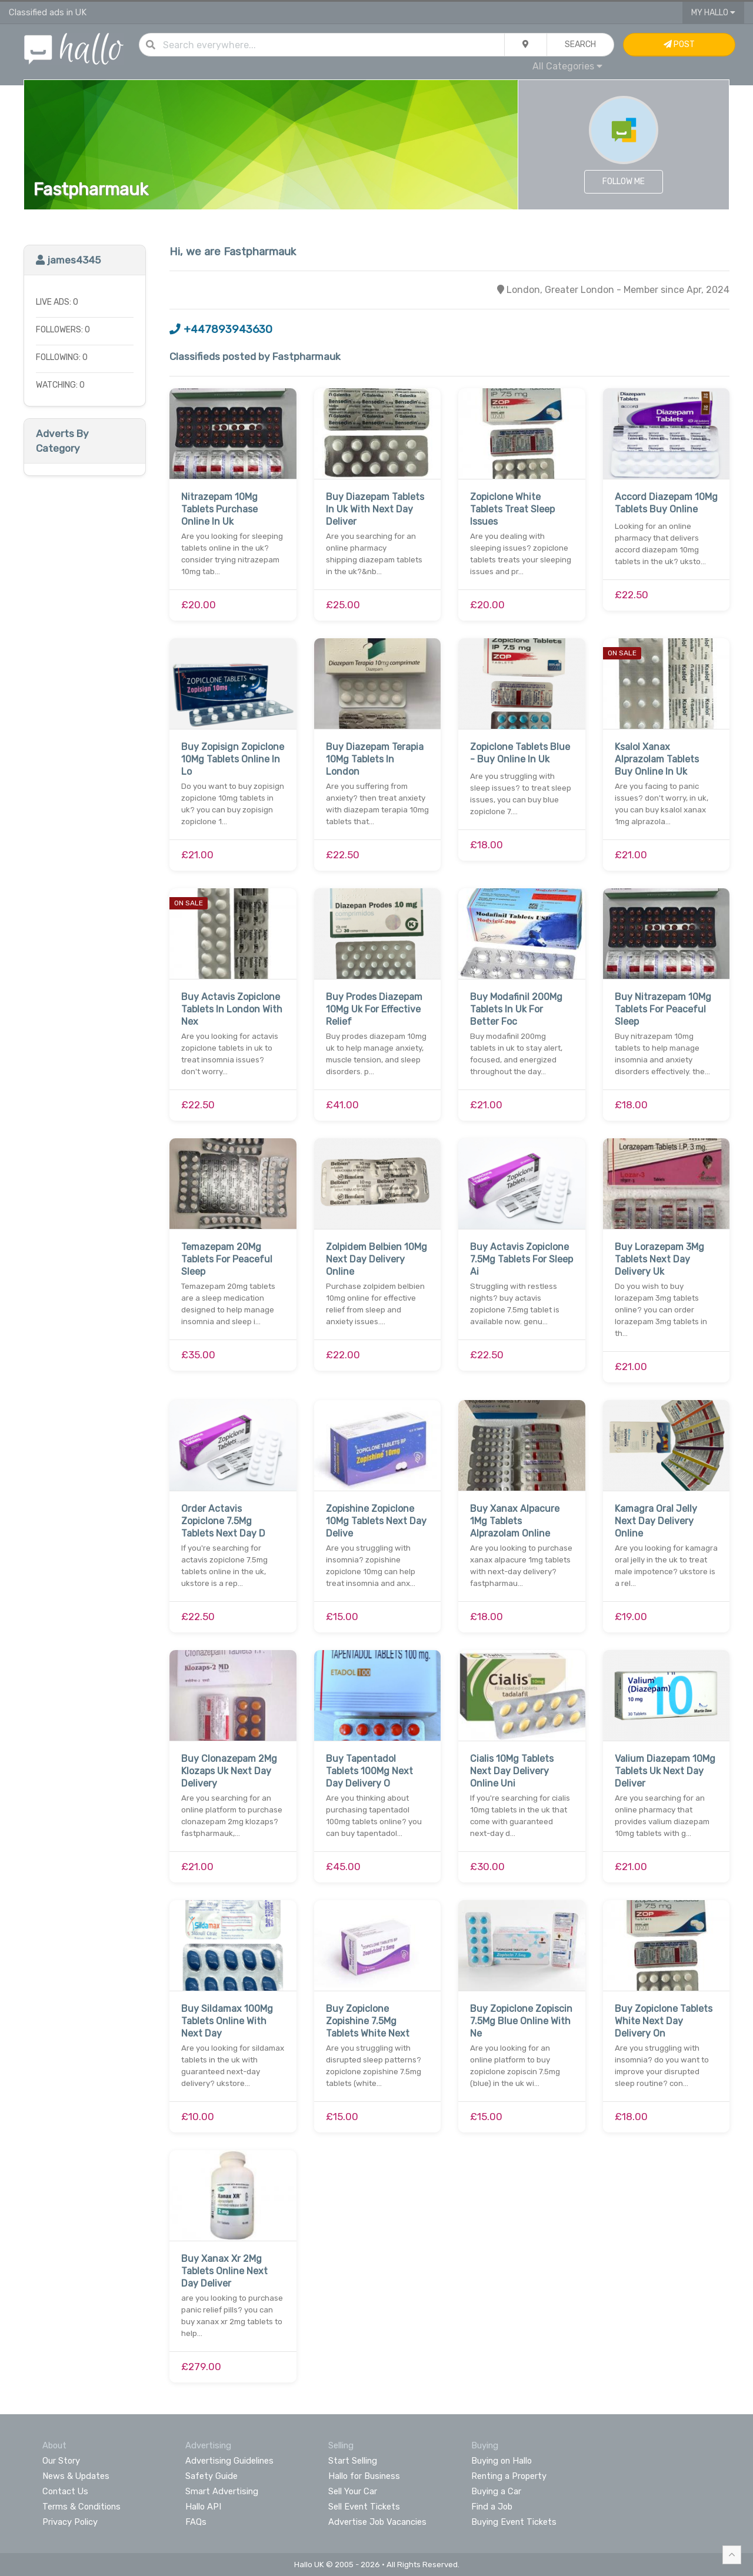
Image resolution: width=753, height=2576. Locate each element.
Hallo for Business (364, 2476)
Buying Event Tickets (514, 2522)
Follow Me (623, 181)
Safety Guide (211, 2476)
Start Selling (352, 2460)
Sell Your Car (352, 2491)
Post (679, 44)
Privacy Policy (70, 2522)
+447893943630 (220, 329)
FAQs (195, 2522)
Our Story (61, 2460)
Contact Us (65, 2491)
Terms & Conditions (81, 2506)
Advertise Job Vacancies (377, 2522)
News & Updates (75, 2476)
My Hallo (713, 13)
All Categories (567, 66)
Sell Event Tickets (364, 2506)
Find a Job (491, 2506)
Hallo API (203, 2506)
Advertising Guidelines (229, 2460)
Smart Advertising (221, 2491)
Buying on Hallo (501, 2460)
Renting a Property (509, 2476)
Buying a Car (496, 2491)
